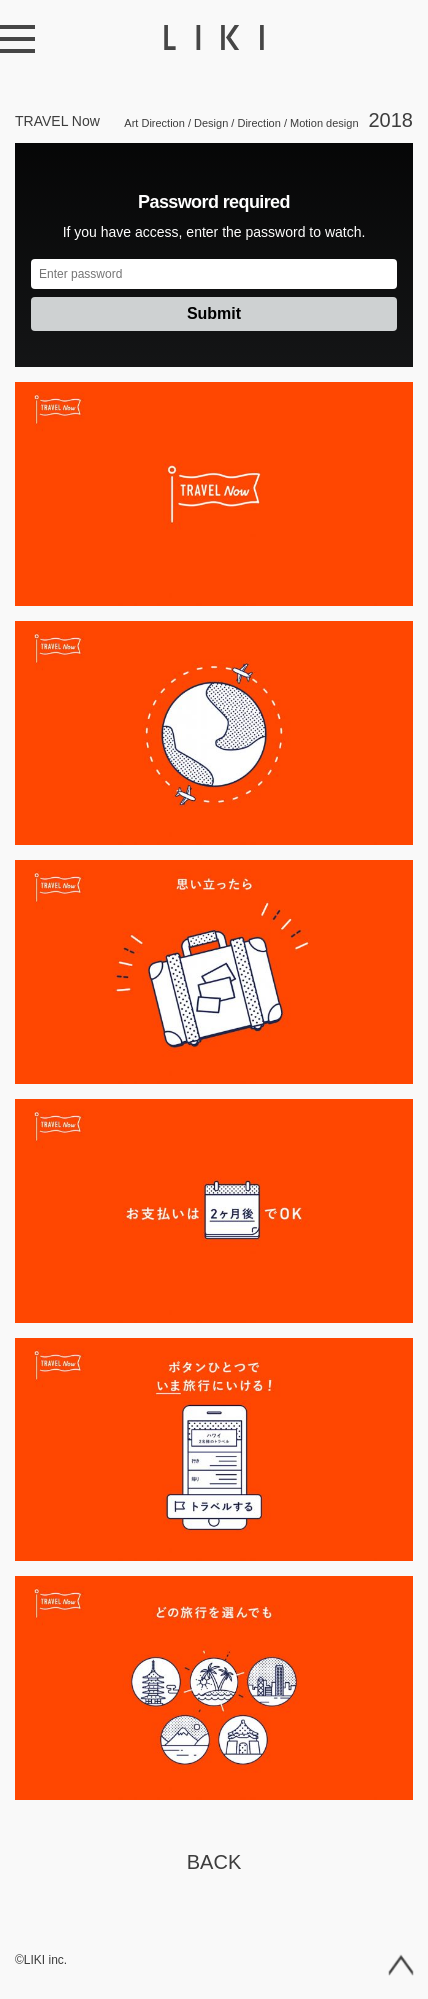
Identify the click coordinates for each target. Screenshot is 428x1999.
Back (214, 1862)
